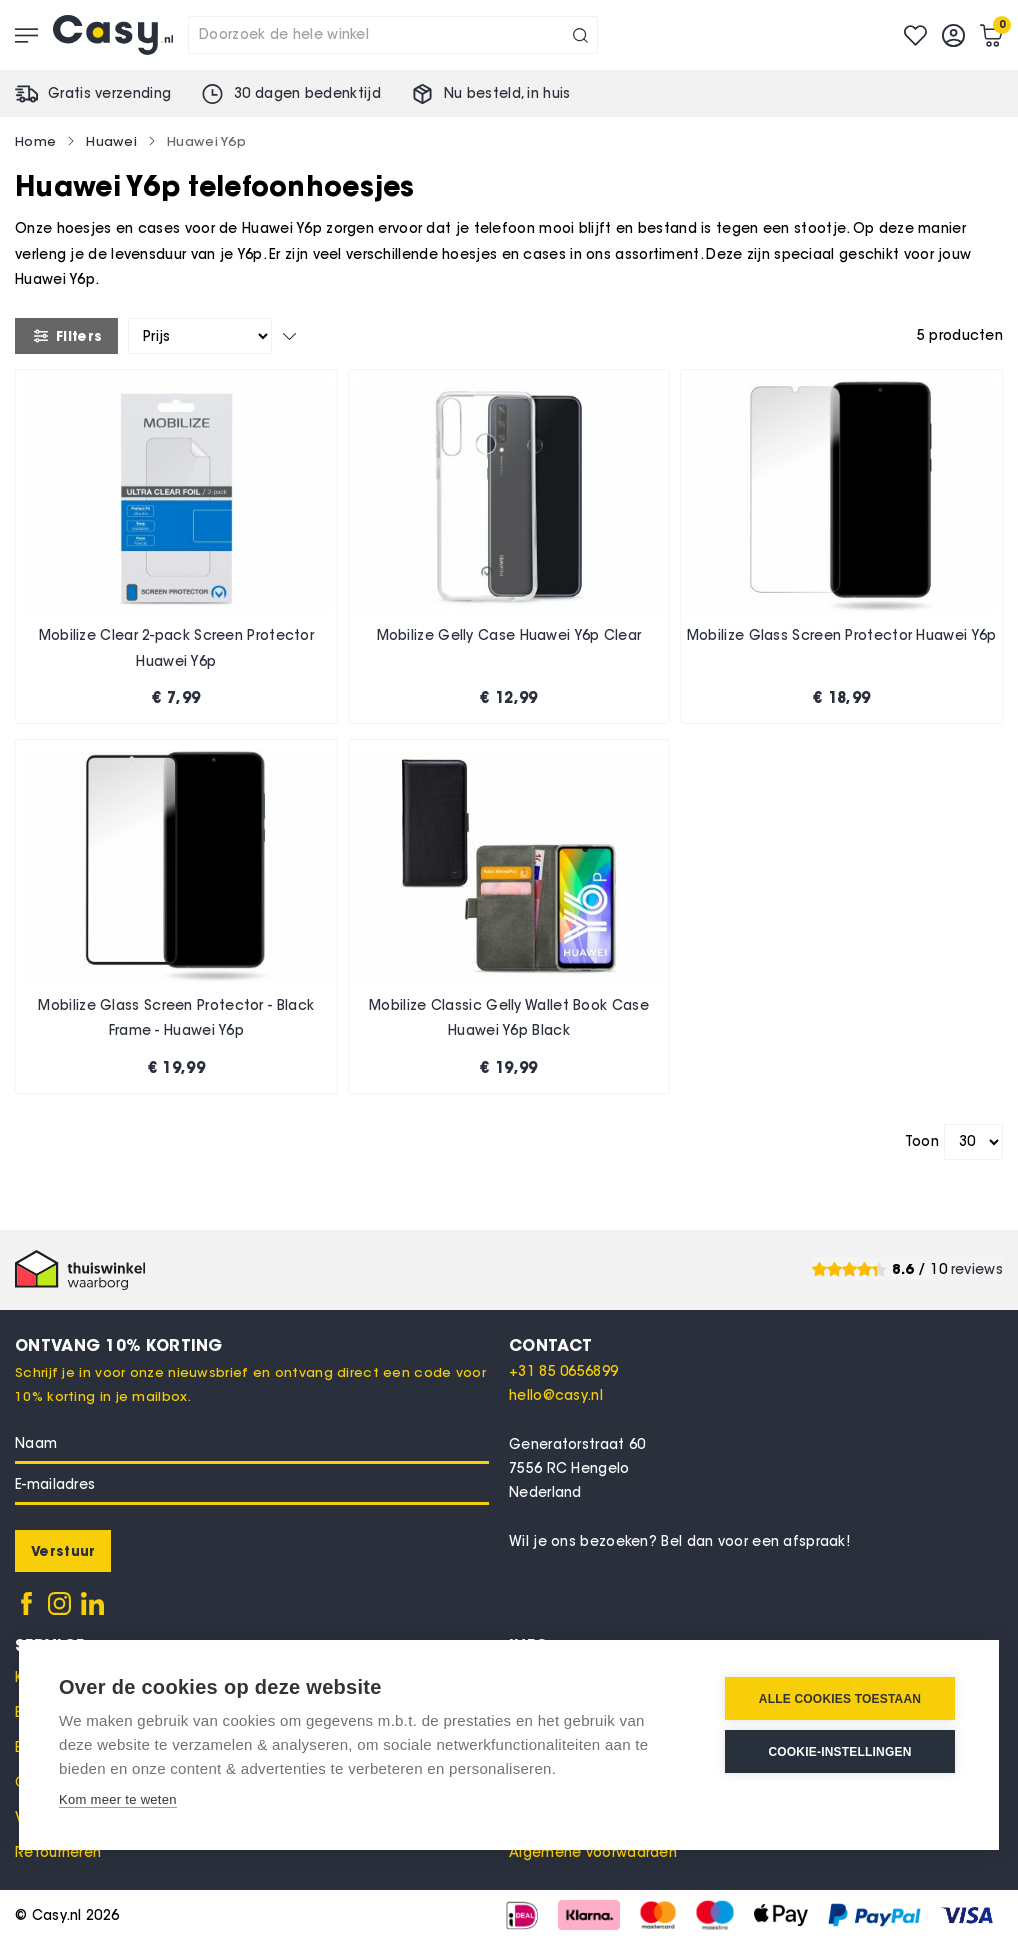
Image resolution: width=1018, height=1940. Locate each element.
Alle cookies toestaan (840, 1699)
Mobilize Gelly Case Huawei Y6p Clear (509, 635)
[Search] (580, 35)
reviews (977, 1269)
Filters (66, 336)
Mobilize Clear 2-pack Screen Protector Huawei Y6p (176, 648)
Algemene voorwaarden (593, 1852)
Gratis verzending (109, 93)
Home (35, 141)
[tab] (756, 1345)
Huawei (111, 141)
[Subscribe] (63, 1551)
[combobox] (393, 35)
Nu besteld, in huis (507, 93)
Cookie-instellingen (839, 1752)
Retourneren (58, 1852)
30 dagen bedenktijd (307, 93)
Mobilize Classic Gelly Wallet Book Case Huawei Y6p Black (509, 1018)
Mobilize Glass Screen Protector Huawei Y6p (842, 635)
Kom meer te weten (118, 1799)
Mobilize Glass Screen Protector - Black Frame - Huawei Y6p (176, 1018)
